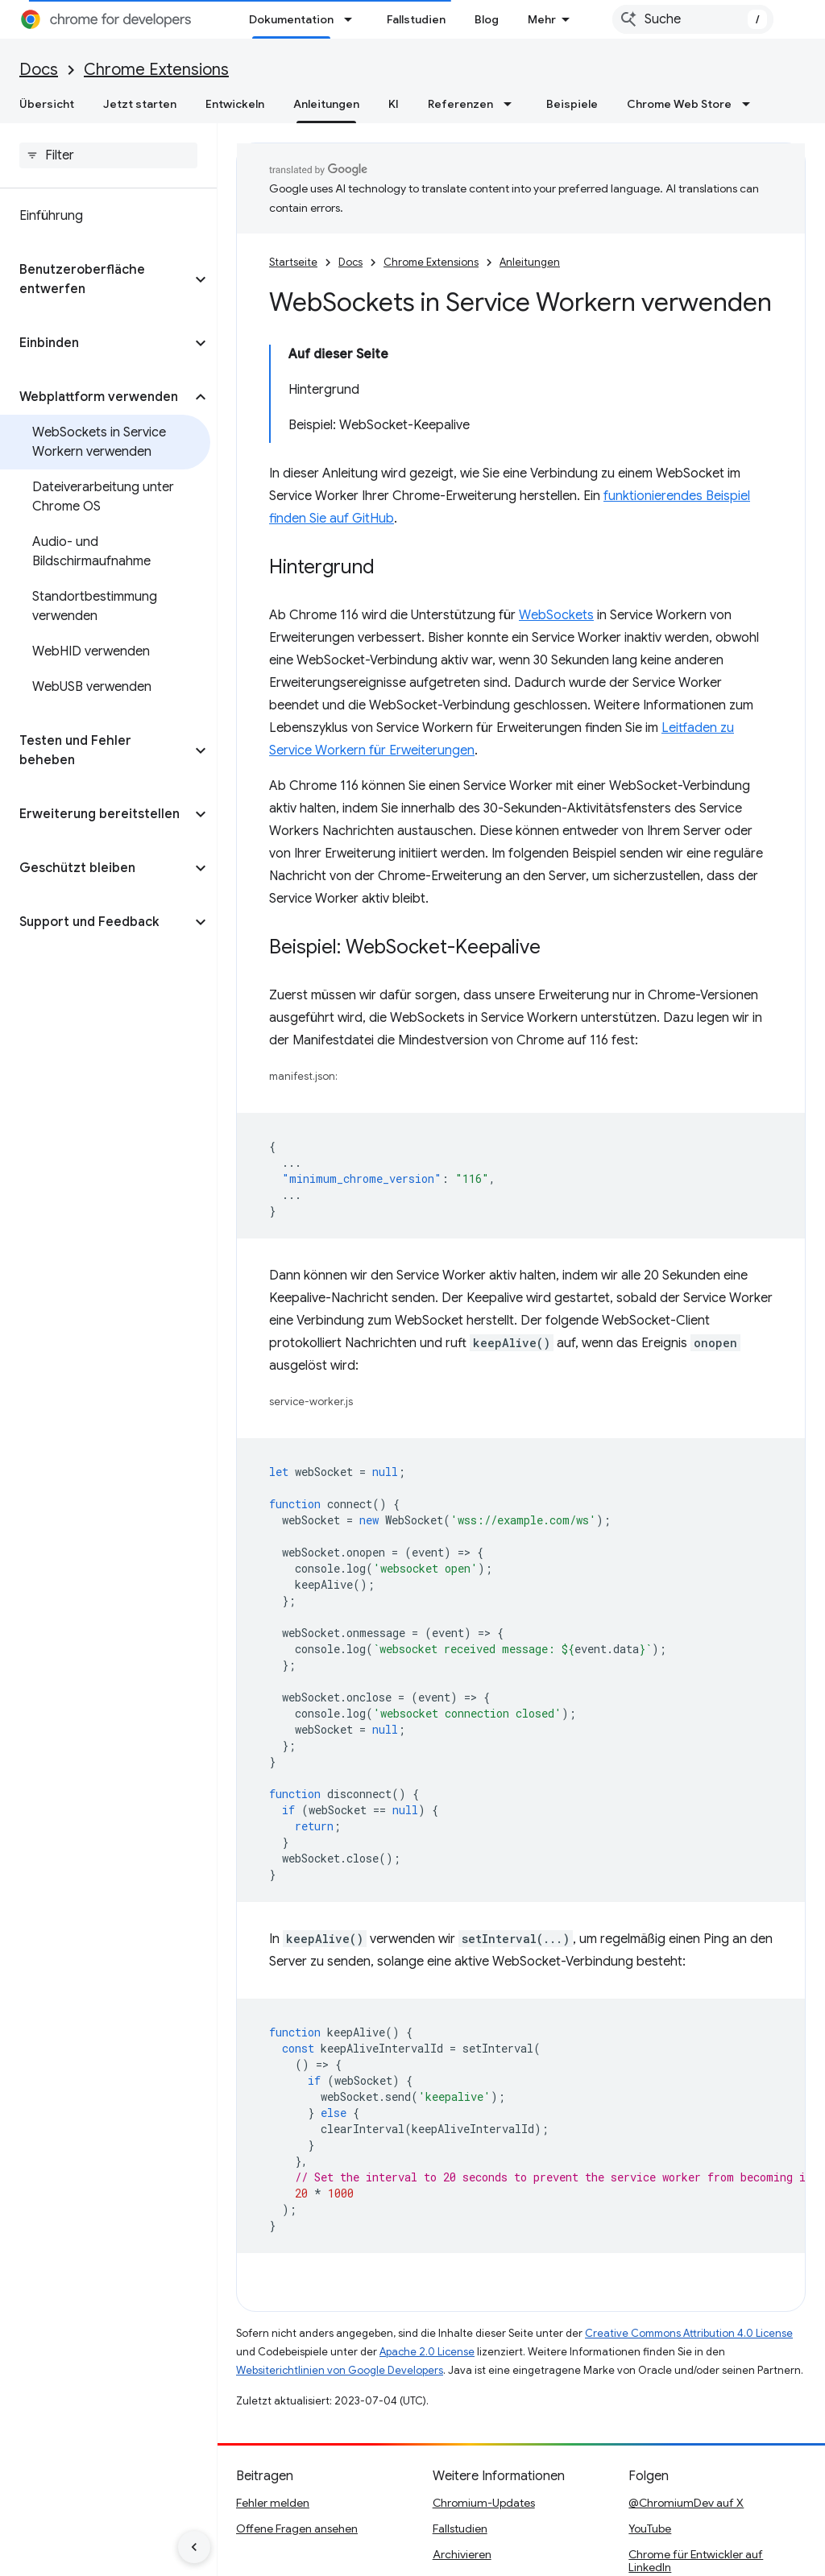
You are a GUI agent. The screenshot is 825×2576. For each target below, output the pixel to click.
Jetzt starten (139, 104)
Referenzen (460, 104)
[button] (95, 279)
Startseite (293, 262)
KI (393, 104)
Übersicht (46, 104)
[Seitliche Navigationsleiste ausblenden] (194, 2547)
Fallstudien (416, 19)
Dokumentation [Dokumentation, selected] (291, 19)
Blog (487, 19)
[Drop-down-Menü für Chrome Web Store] (751, 104)
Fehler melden (272, 2502)
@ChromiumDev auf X (686, 2502)
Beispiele (572, 104)
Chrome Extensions (156, 70)
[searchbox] (108, 155)
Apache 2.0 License (427, 2352)
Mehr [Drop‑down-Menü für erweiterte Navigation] (542, 19)
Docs (38, 70)
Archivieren (462, 2554)
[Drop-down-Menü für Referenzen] (512, 104)
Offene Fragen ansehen (297, 2528)
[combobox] (692, 19)
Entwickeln (234, 104)
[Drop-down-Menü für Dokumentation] (353, 19)
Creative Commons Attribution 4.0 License (689, 2333)
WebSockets (556, 615)
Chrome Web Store (679, 104)
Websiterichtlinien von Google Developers (339, 2370)
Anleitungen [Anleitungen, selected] (326, 104)
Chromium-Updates (484, 2502)
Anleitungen (530, 262)
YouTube (649, 2528)
